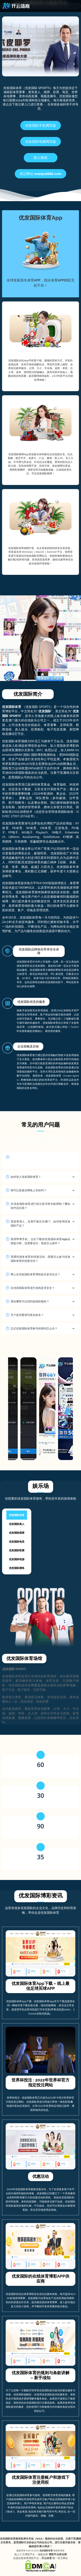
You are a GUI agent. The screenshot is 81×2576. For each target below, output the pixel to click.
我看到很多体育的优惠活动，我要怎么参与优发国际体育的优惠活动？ (43, 1259)
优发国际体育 (16, 1515)
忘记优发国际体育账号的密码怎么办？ (43, 1329)
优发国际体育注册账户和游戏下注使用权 (40, 2480)
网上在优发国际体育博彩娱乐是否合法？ (43, 1274)
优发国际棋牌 (16, 1532)
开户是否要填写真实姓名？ (43, 1315)
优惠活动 (40, 2176)
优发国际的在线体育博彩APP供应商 (40, 2279)
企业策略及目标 (28, 1046)
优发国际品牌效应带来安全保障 (39, 951)
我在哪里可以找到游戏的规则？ (43, 1301)
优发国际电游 (16, 1559)
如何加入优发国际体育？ (43, 1177)
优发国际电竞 (16, 1541)
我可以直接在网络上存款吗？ (43, 1190)
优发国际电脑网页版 (40, 141)
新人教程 (40, 158)
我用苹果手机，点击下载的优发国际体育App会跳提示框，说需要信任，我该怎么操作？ (43, 1241)
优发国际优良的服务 (31, 1001)
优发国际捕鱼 (16, 1568)
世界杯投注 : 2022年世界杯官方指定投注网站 (40, 2082)
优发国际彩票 (16, 1550)
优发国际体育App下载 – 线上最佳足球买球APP (40, 1986)
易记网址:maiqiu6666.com (40, 174)
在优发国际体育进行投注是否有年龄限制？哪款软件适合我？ (43, 1206)
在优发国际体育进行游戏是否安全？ (43, 1288)
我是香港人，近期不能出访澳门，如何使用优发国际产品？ (43, 1224)
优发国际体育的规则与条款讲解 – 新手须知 (40, 2375)
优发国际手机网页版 (40, 125)
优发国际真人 (16, 1524)
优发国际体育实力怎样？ (43, 1157)
